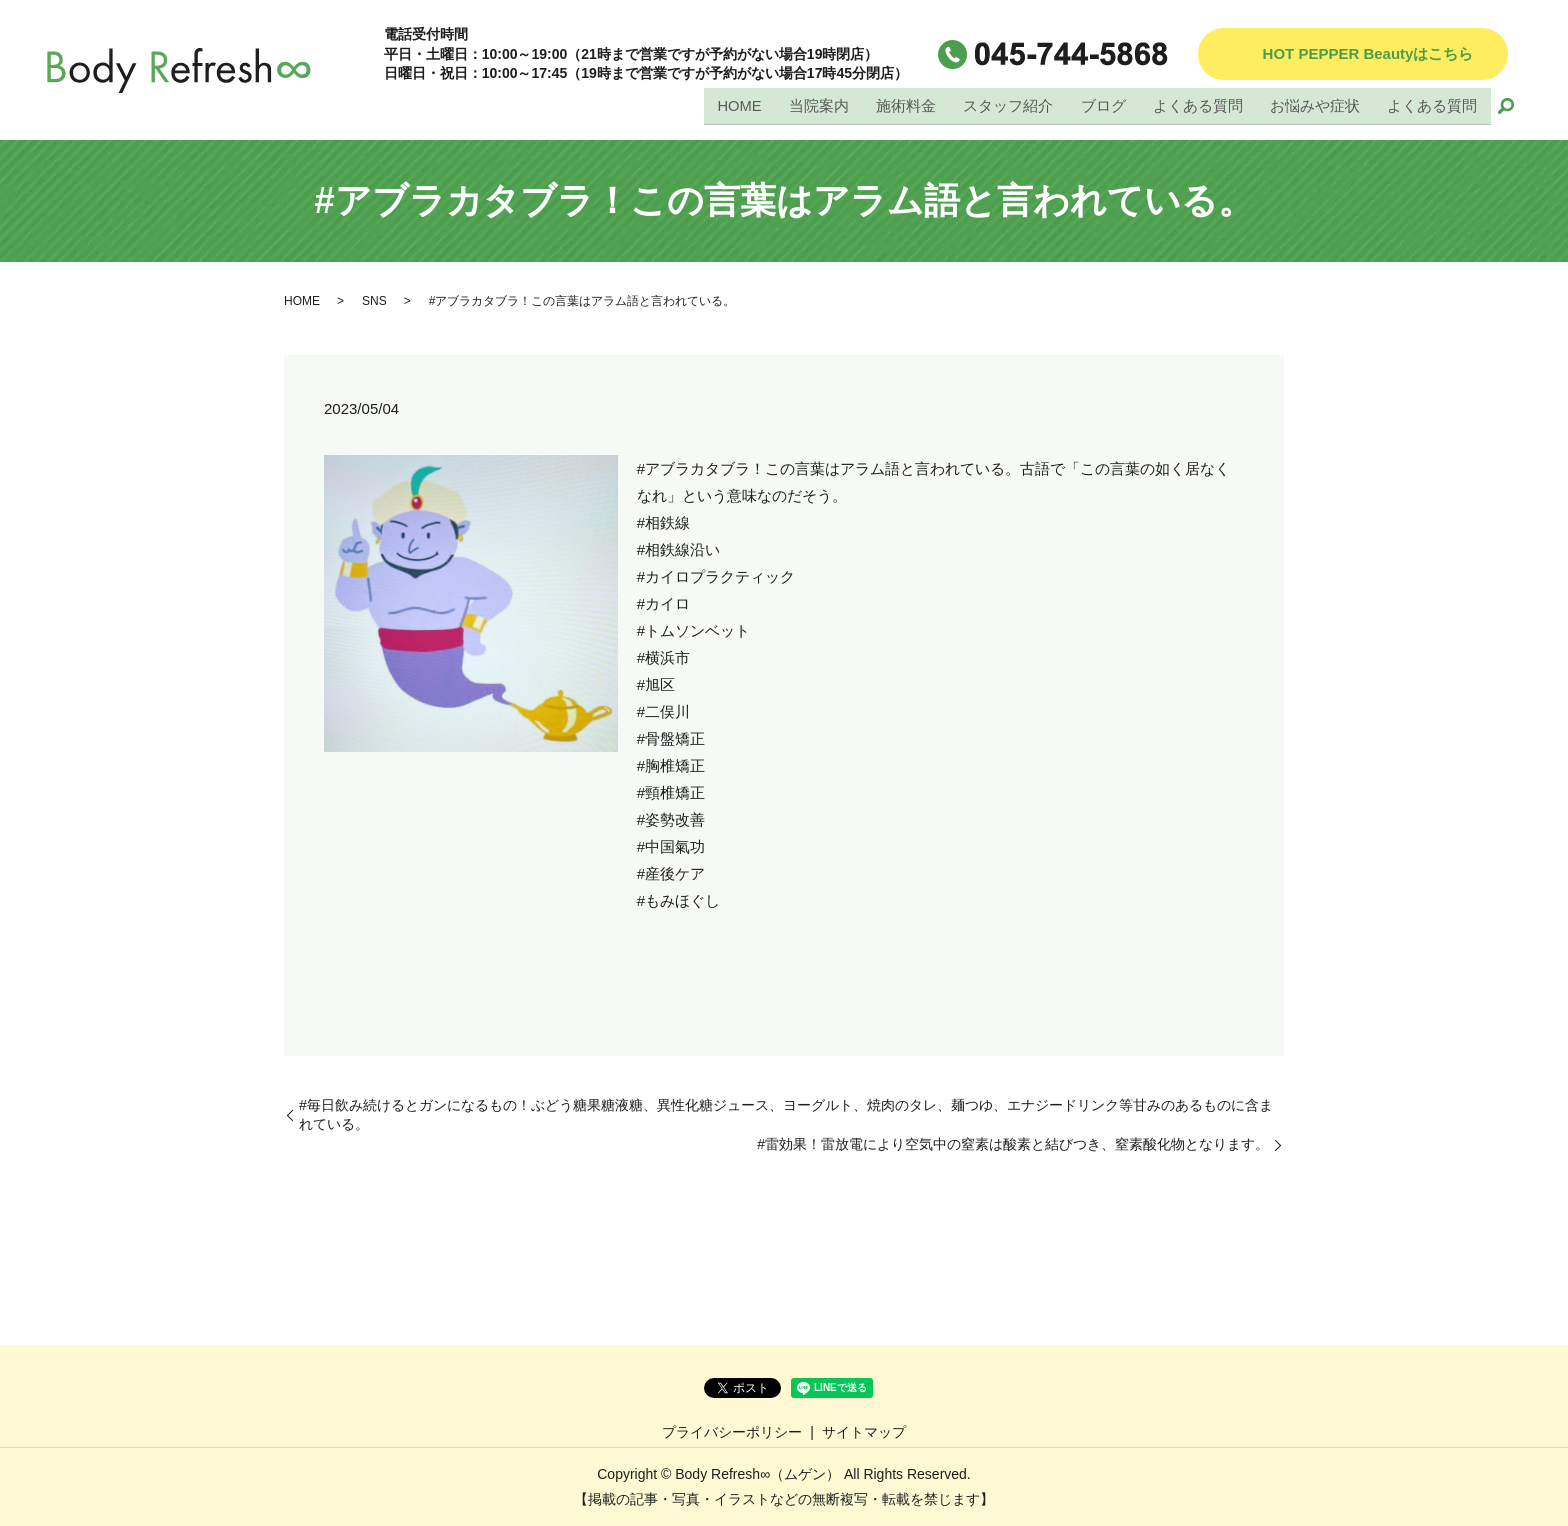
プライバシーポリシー (732, 1432)
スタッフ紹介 (1009, 106)
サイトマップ (864, 1432)
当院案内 (820, 106)
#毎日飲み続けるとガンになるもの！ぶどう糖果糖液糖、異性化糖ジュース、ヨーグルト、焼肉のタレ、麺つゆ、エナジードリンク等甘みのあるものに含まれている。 (786, 1115)
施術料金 (907, 106)
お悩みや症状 (1315, 106)
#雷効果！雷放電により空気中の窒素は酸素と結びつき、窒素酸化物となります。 (1013, 1144)
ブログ (1103, 106)
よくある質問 (1198, 106)
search (1506, 108)
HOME (740, 106)
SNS (374, 301)
